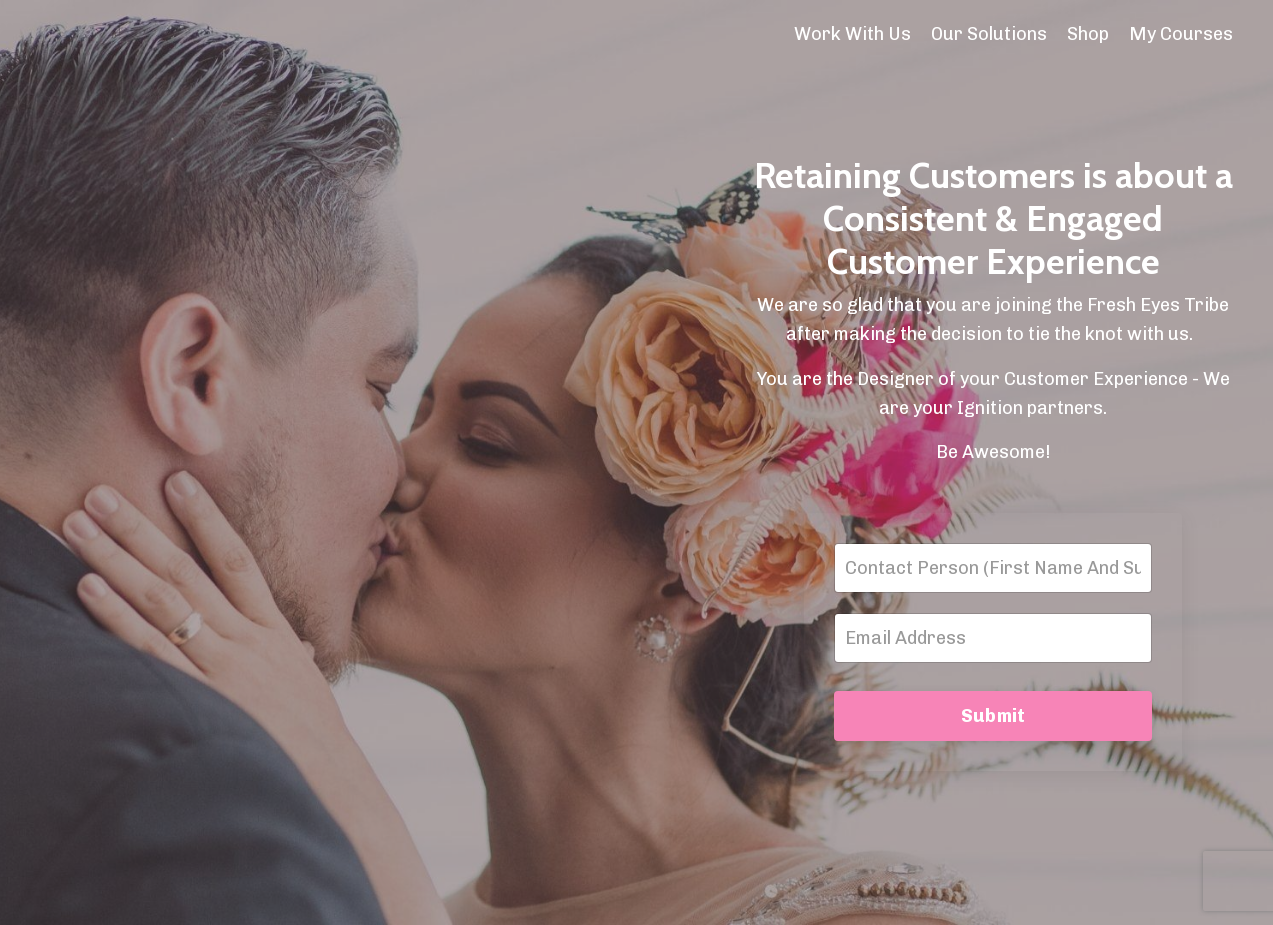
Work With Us (852, 34)
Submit (993, 716)
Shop (1088, 34)
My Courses (1181, 34)
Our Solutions (989, 34)
